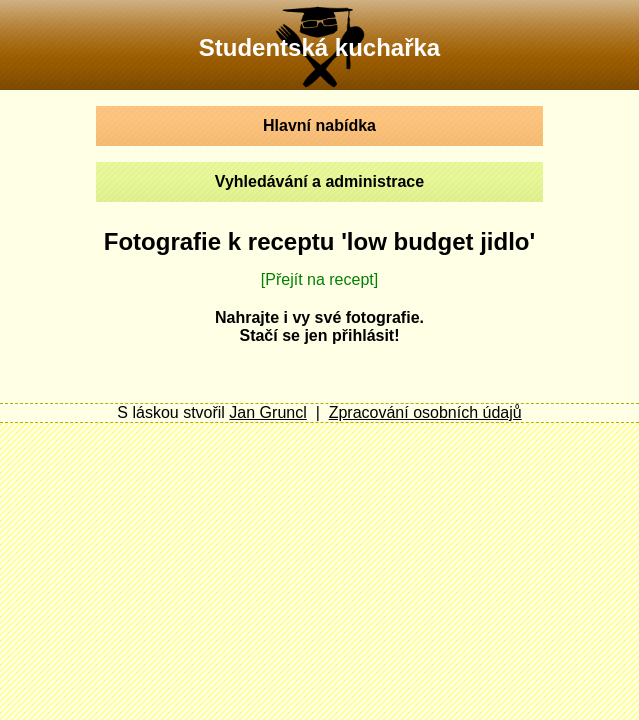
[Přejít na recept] (319, 279)
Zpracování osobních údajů (425, 412)
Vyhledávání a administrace (319, 181)
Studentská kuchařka (319, 47)
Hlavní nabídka (319, 125)
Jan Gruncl (267, 412)
